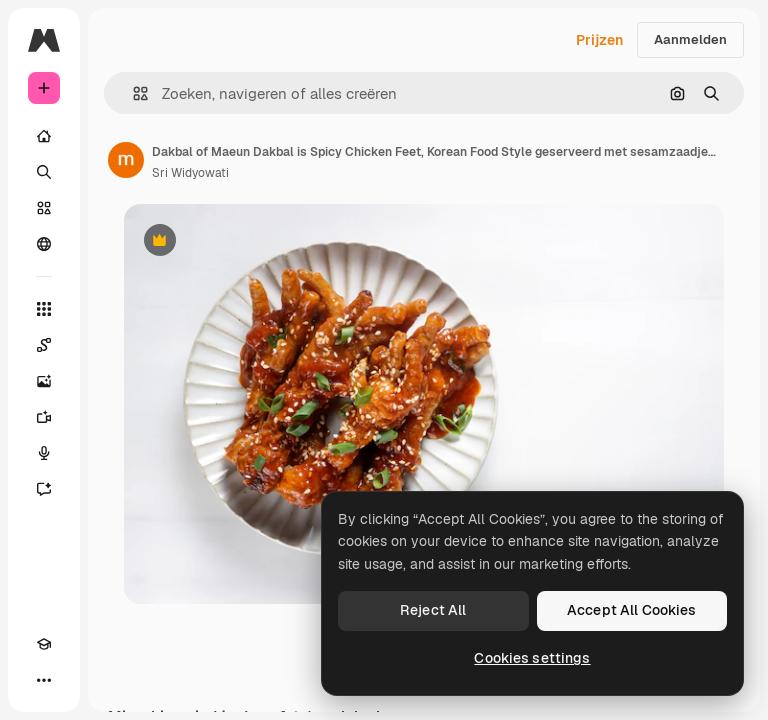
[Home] (44, 136)
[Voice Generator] (44, 453)
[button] (132, 93)
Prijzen (599, 40)
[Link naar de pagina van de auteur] (126, 160)
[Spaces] (44, 345)
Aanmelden (690, 39)
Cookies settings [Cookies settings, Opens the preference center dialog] (532, 658)
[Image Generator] (44, 381)
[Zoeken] (44, 172)
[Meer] (44, 680)
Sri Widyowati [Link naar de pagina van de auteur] (190, 173)
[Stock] (44, 208)
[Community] (44, 244)
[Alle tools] (44, 309)
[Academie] (44, 644)
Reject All (433, 610)
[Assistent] (44, 489)
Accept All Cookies (632, 610)
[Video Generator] (44, 417)
